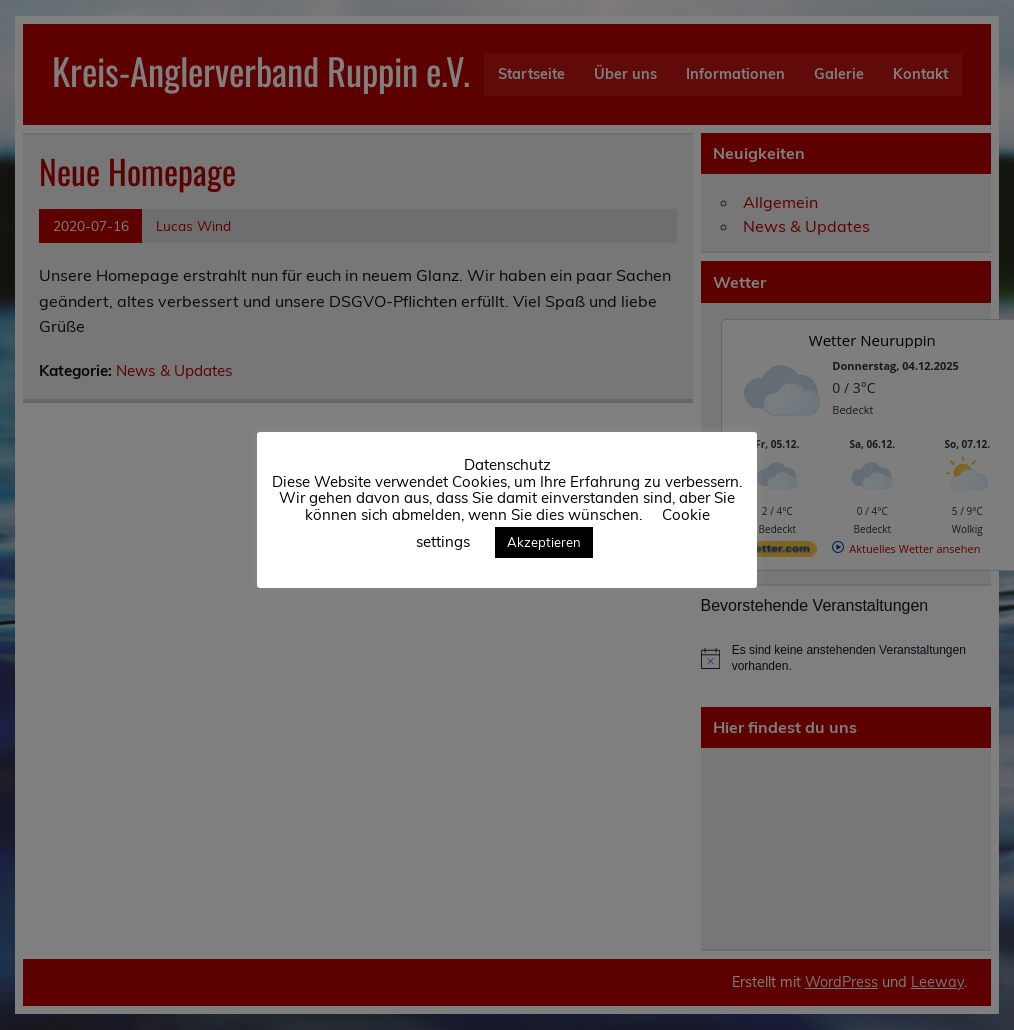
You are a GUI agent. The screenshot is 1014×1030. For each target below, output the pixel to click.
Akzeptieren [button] (544, 542)
